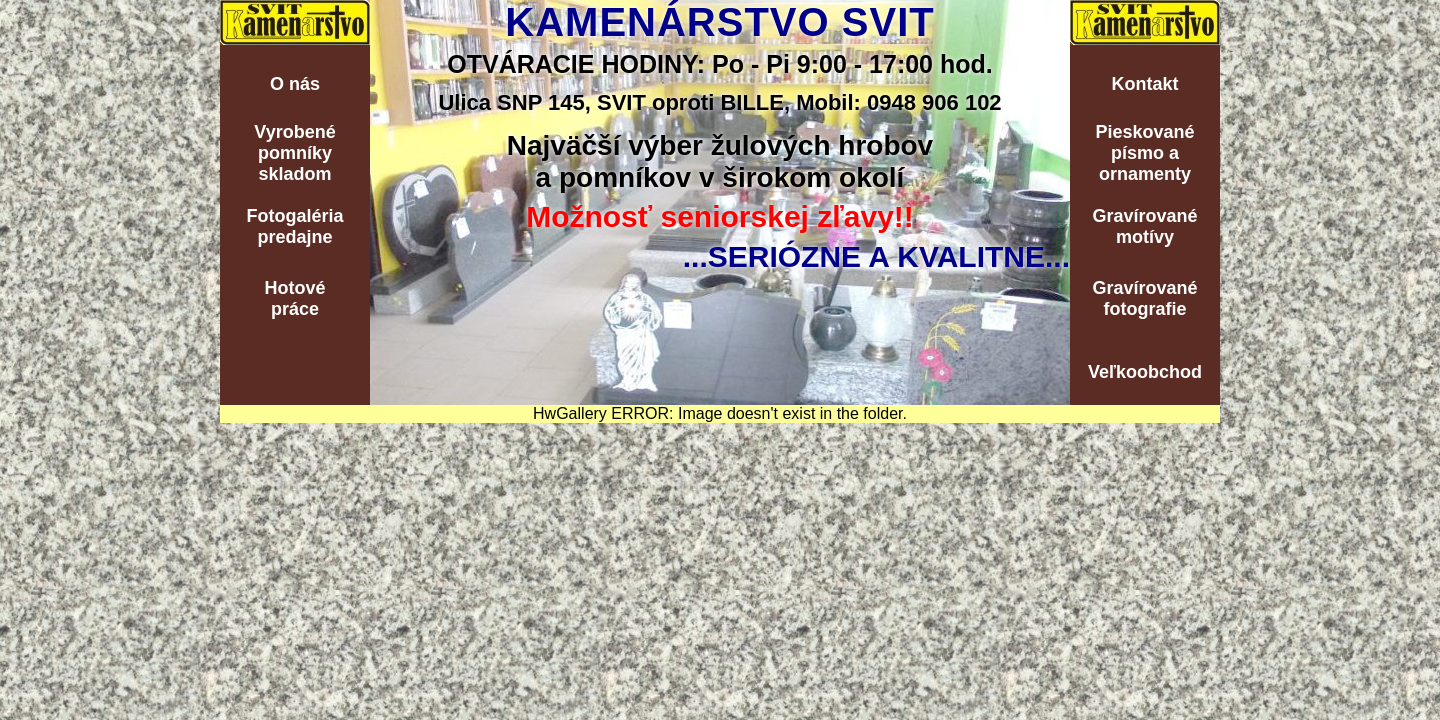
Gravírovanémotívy (1144, 226)
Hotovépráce (294, 298)
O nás (295, 84)
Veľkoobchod (1145, 372)
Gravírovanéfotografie (1144, 298)
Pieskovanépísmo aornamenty (1144, 153)
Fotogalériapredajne (294, 226)
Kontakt (1145, 84)
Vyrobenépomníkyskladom (294, 153)
